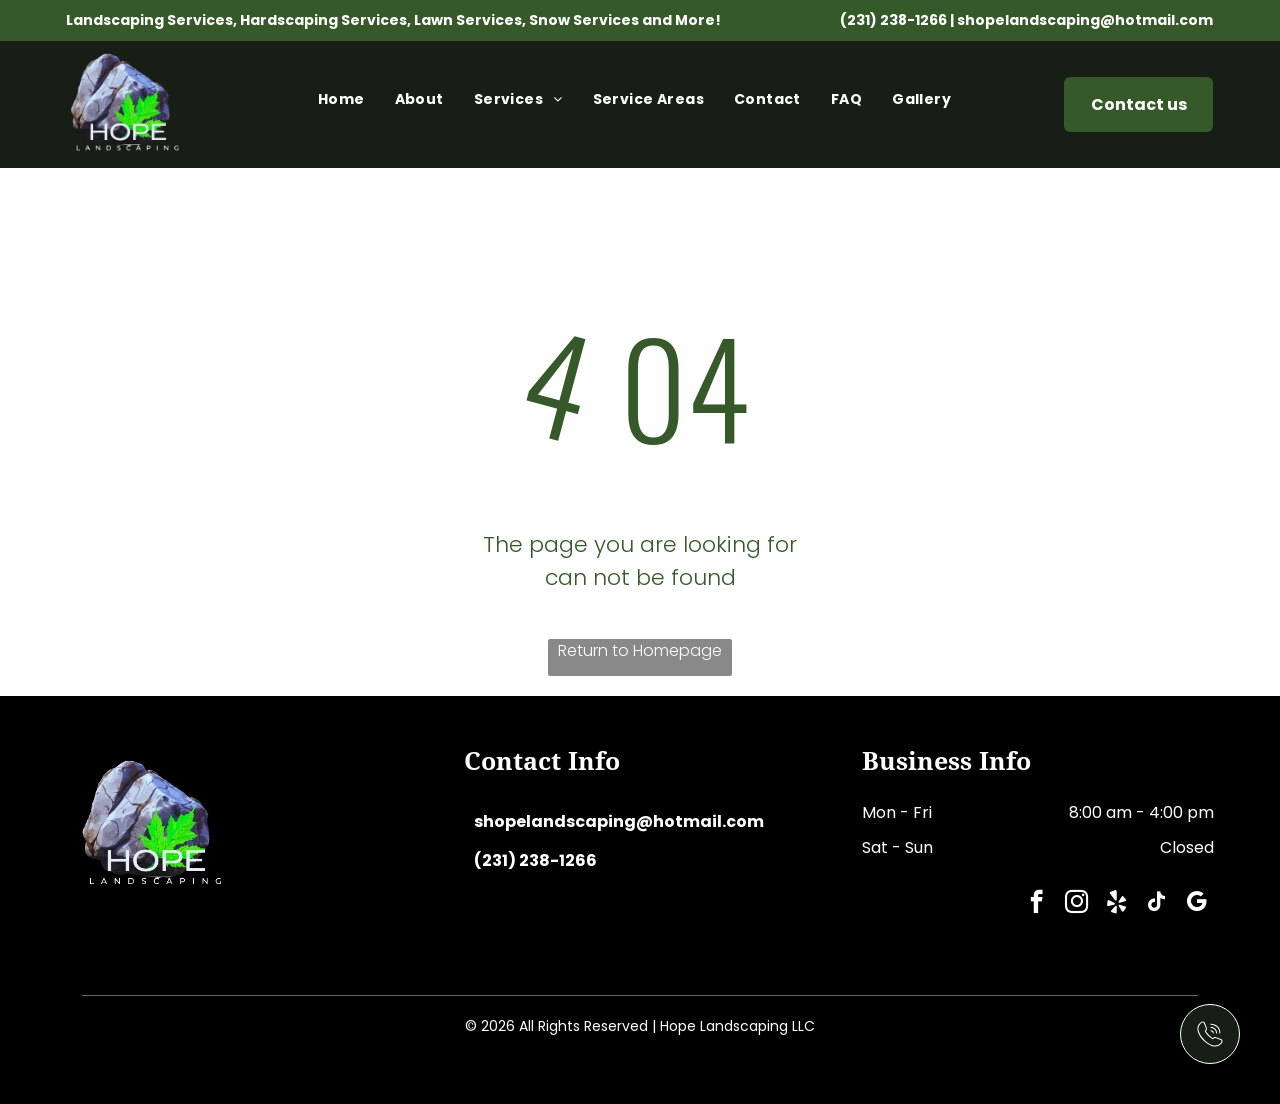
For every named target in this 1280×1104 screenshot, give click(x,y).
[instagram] (1076, 904)
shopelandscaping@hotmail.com (1085, 20)
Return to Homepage (640, 650)
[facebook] (1036, 904)
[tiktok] (1156, 904)
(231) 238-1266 (893, 20)
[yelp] (1116, 904)
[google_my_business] (1196, 904)
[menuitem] (346, 104)
